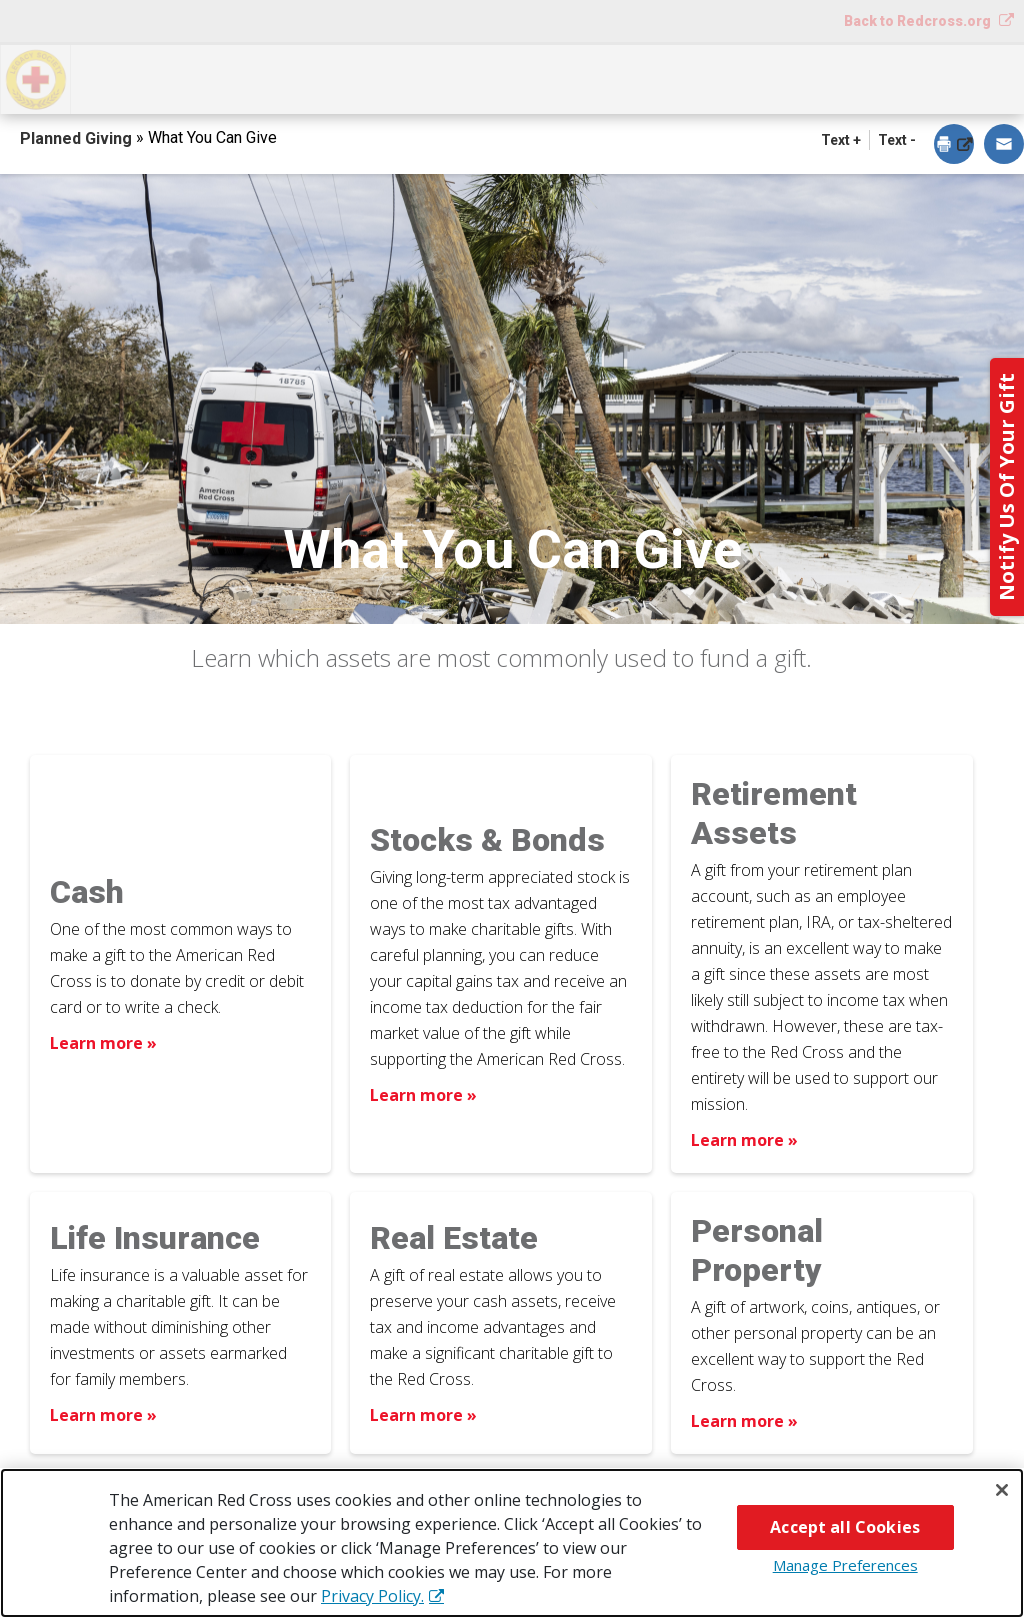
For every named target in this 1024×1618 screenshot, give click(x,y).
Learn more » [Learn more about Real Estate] (423, 1415)
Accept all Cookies (845, 1527)
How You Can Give (168, 77)
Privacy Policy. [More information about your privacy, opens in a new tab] (372, 1596)
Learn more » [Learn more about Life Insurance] (103, 1415)
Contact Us (955, 77)
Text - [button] (897, 140)
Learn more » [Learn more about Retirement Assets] (744, 1140)
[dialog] (954, 145)
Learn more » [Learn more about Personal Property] (744, 1421)
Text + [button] (841, 140)
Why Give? (669, 77)
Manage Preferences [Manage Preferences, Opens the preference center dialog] (845, 1565)
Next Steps (535, 77)
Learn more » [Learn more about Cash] (103, 1043)
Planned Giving (78, 138)
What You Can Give (366, 77)
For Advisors (809, 77)
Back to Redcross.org (919, 21)
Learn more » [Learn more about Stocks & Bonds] (423, 1095)
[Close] (1002, 1490)
